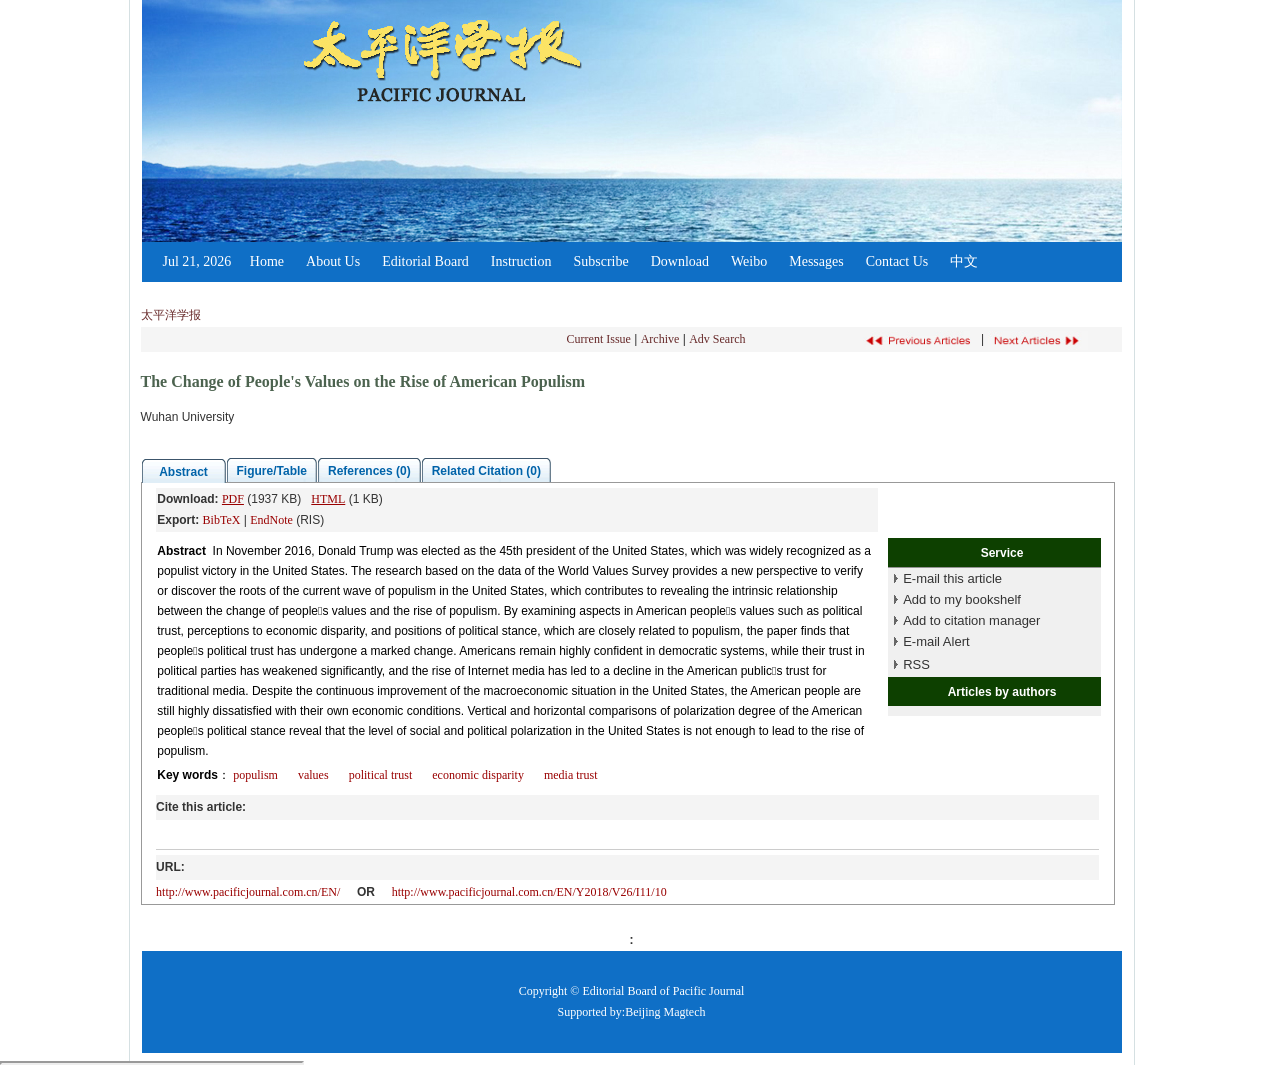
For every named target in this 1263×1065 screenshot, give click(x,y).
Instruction (521, 261)
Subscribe (600, 261)
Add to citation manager (971, 620)
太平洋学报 (171, 315)
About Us (333, 261)
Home (267, 261)
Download (680, 261)
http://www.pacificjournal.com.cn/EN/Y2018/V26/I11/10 (529, 892)
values (313, 775)
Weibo (749, 261)
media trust (571, 775)
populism (255, 775)
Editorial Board (425, 261)
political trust (381, 775)
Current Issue (599, 339)
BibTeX (222, 520)
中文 (964, 261)
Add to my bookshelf (962, 599)
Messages (816, 261)
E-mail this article (952, 578)
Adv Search (717, 339)
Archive (660, 339)
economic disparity (478, 775)
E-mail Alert (936, 641)
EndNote (271, 520)
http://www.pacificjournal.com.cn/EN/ (248, 892)
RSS (916, 664)
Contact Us (897, 261)
